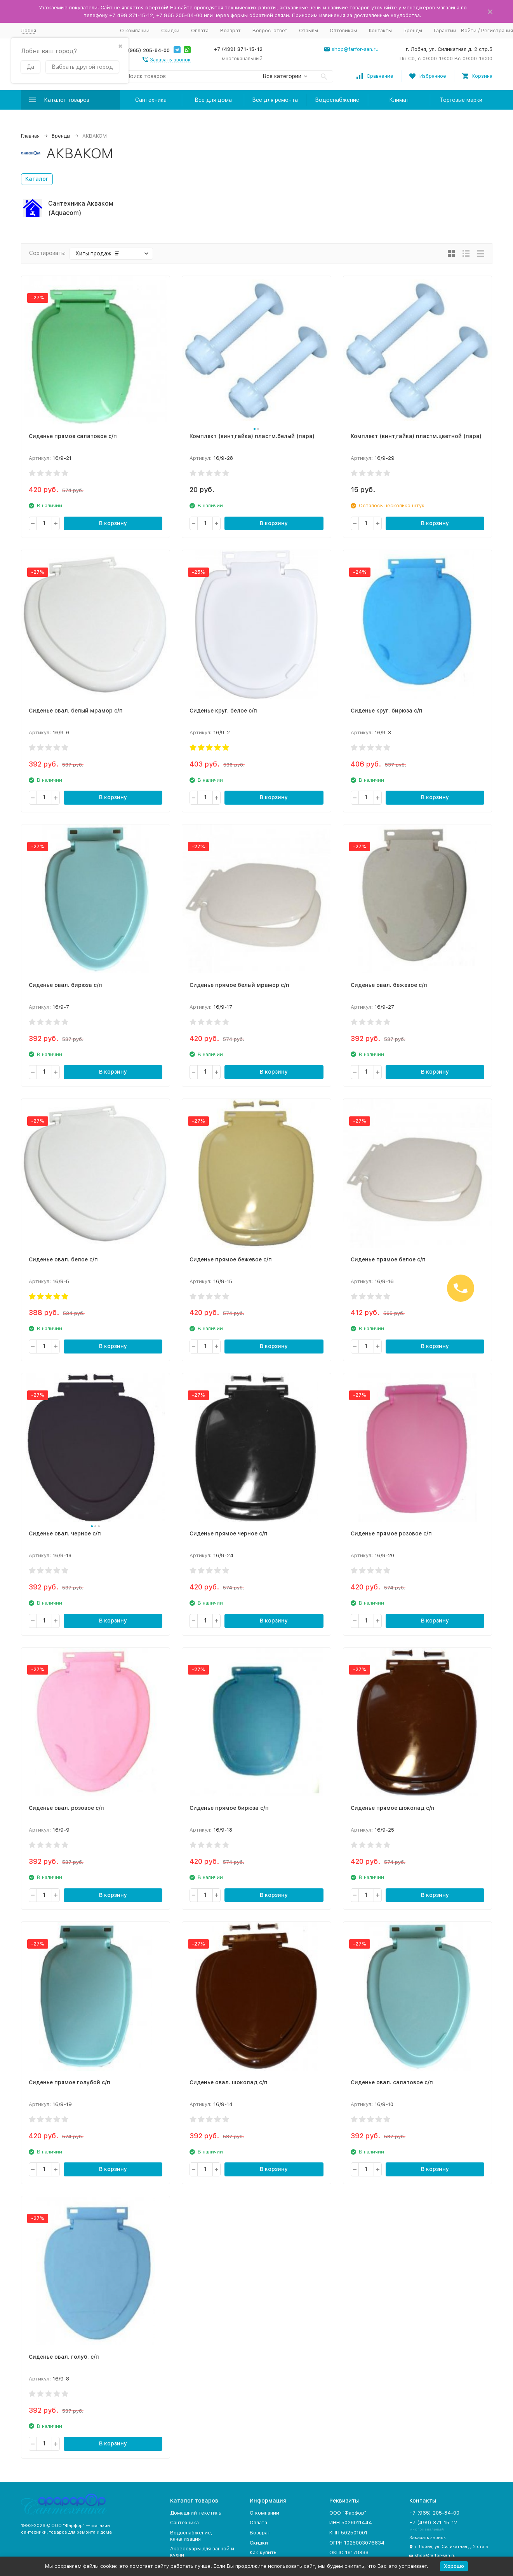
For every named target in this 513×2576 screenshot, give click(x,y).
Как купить (263, 2552)
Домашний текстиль (195, 2513)
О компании (135, 30)
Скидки (170, 30)
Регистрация (497, 30)
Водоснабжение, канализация (191, 2536)
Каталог (37, 179)
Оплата (200, 30)
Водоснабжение (337, 100)
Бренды (412, 30)
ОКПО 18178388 (349, 2552)
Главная (30, 136)
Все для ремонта (275, 100)
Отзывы (308, 30)
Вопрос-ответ (269, 30)
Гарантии (445, 30)
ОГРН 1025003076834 (356, 2543)
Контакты (380, 30)
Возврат (230, 30)
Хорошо (454, 2566)
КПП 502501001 (348, 2533)
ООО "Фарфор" (347, 2513)
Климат (399, 100)
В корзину (113, 523)
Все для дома (213, 100)
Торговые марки (461, 100)
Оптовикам (343, 30)
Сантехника (151, 100)
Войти (468, 30)
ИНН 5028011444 (350, 2522)
